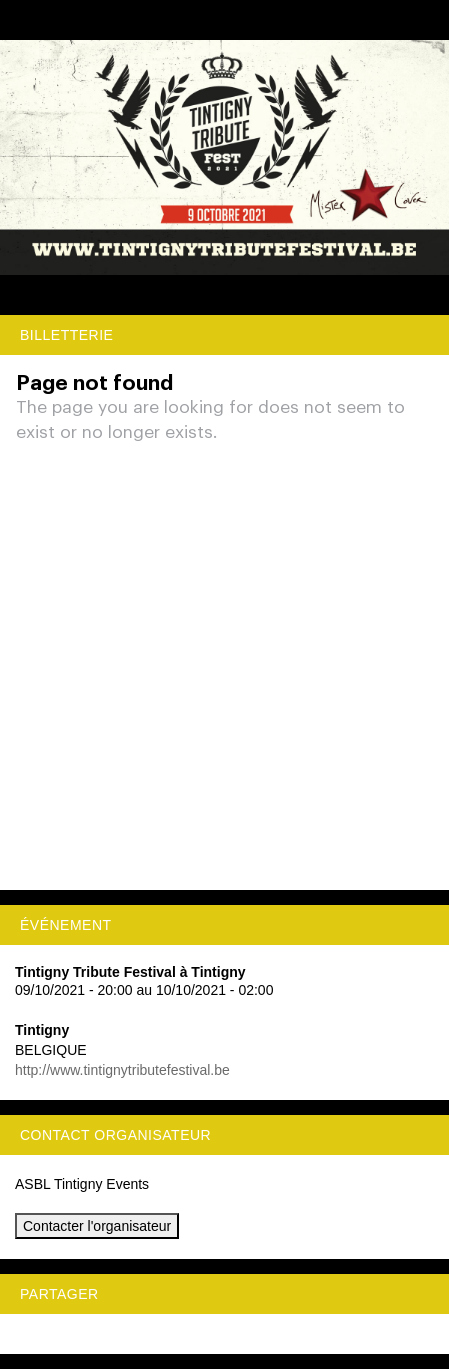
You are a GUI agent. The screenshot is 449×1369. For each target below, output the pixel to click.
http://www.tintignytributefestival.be (122, 1070)
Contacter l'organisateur (97, 1226)
